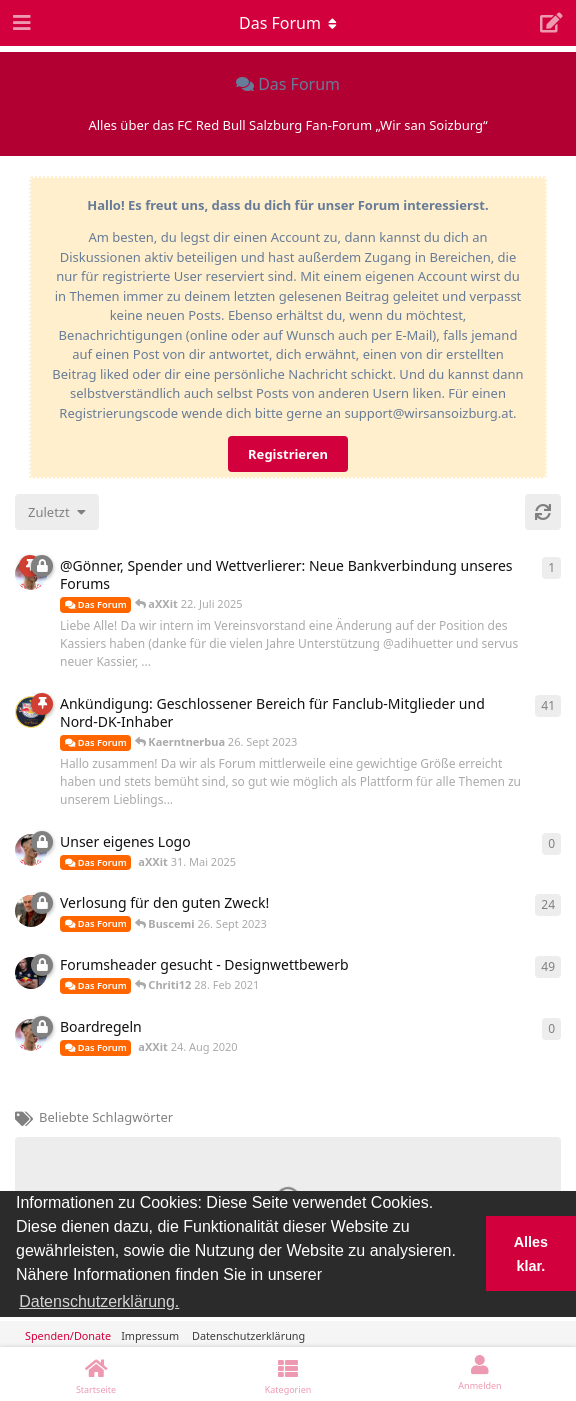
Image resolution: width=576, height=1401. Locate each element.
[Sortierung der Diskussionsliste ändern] (57, 512)
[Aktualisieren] (543, 512)
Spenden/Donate (68, 1335)
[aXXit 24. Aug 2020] (31, 1035)
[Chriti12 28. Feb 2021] (31, 973)
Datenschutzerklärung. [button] (99, 1301)
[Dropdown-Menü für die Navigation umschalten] (288, 23)
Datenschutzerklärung (248, 1335)
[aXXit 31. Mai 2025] (31, 850)
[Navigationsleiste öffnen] (20, 23)
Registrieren (288, 454)
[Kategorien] (288, 1374)
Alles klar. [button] (531, 1254)
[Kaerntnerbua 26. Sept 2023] (31, 712)
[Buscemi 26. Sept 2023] (31, 911)
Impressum (150, 1335)
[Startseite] (96, 1374)
